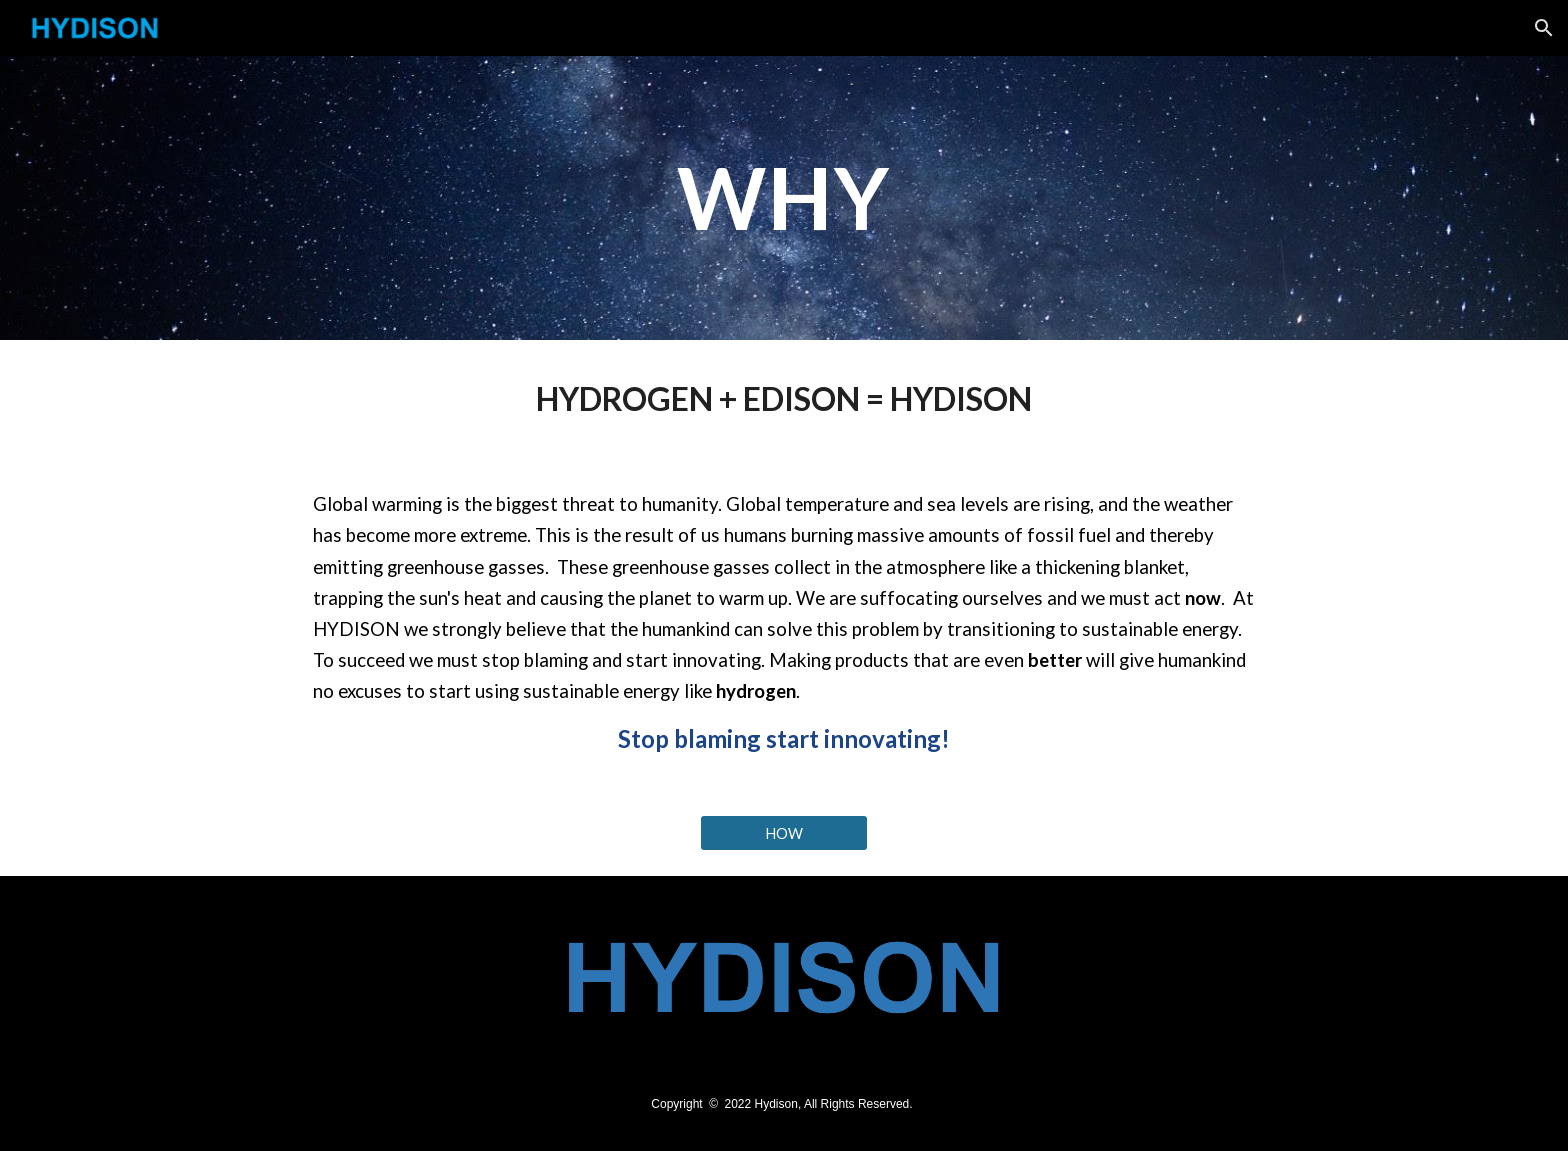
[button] (1544, 28)
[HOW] (784, 833)
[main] (784, 197)
